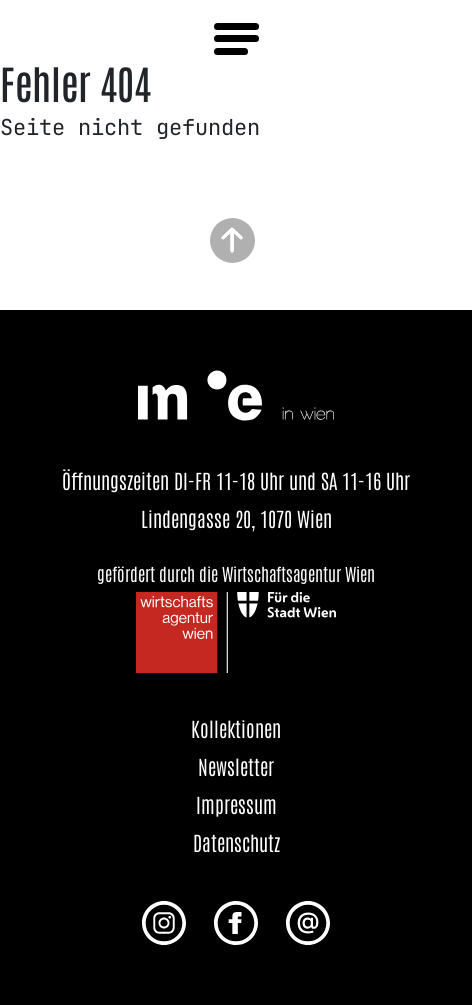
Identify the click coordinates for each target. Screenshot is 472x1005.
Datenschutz (236, 842)
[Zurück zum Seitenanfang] (232, 238)
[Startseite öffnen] (236, 392)
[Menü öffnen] (236, 39)
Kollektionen (236, 728)
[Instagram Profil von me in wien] (164, 921)
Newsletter (236, 766)
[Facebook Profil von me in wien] (236, 921)
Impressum (236, 804)
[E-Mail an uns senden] (308, 921)
